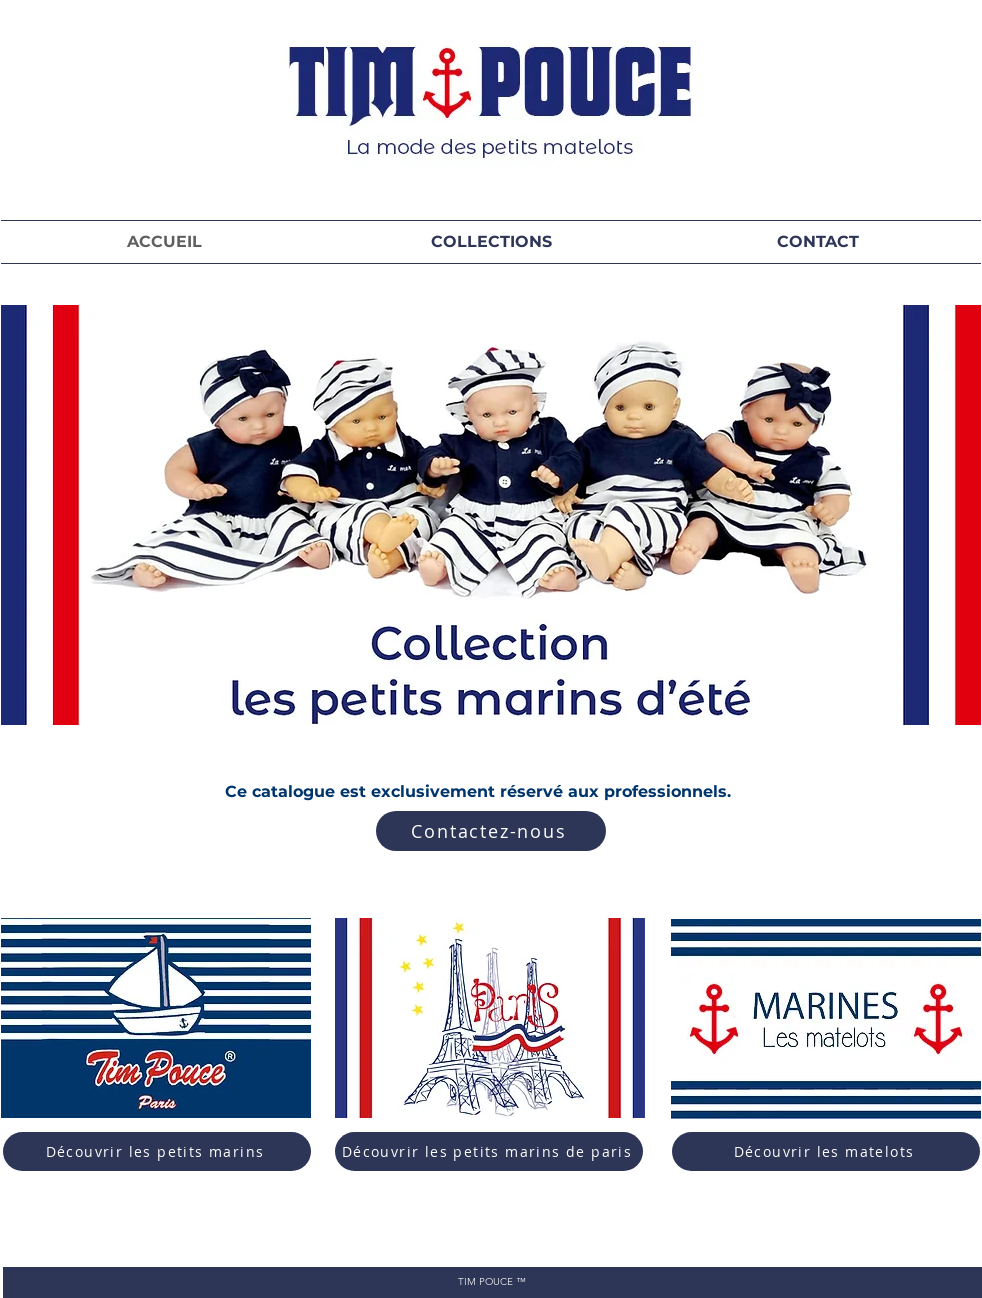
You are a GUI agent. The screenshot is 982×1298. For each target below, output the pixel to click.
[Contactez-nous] (491, 831)
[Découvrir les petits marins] (157, 1151)
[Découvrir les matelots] (826, 1151)
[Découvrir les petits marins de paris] (489, 1151)
